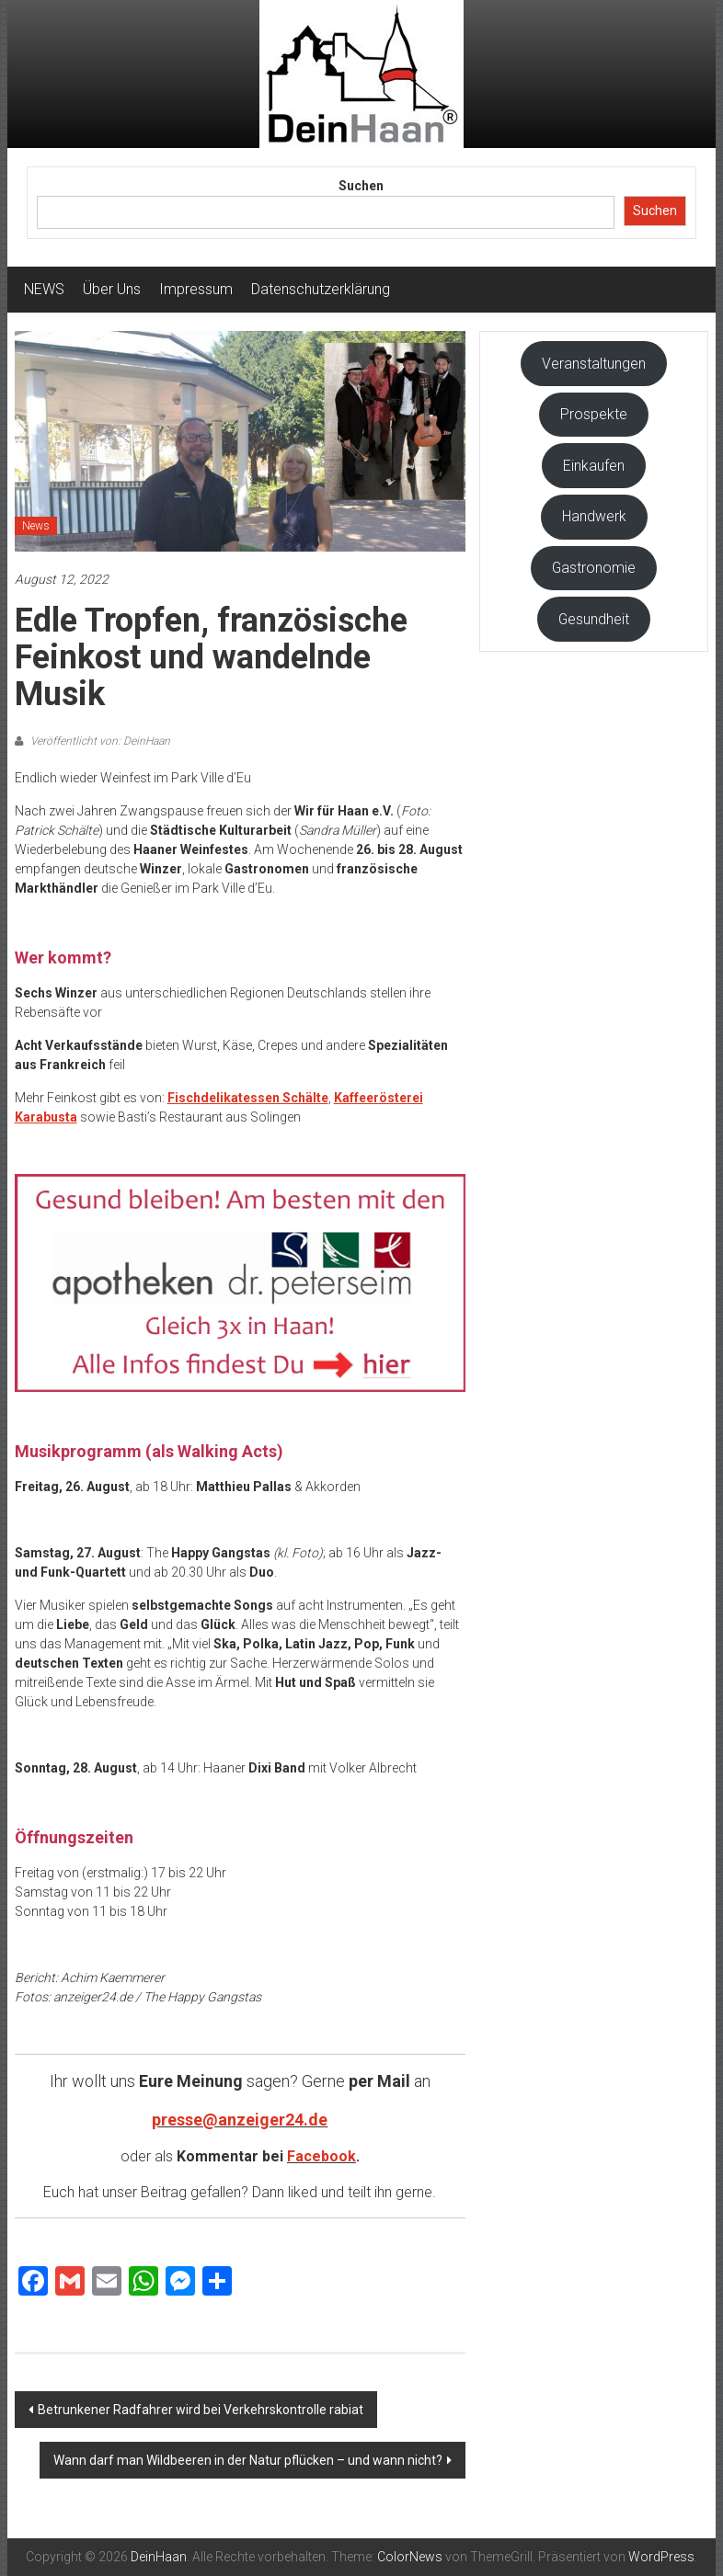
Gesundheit (593, 619)
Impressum (196, 289)
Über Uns (112, 289)
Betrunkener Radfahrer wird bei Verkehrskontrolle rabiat (200, 2409)
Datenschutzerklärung (320, 289)
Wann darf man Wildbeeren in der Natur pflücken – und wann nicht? (247, 2460)
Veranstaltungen (594, 363)
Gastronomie (594, 567)
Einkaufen (594, 465)
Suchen (361, 185)
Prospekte (593, 414)
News (36, 525)
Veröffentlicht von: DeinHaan (99, 741)
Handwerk (594, 516)
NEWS (44, 289)
